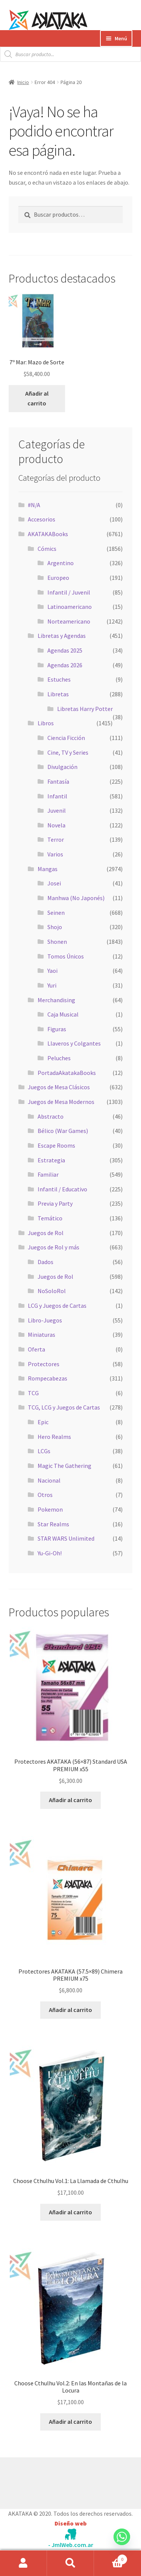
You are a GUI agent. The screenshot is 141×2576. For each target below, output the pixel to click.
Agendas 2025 (64, 650)
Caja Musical (63, 1014)
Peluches (59, 1058)
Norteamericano (68, 621)
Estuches (59, 679)
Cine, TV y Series (67, 752)
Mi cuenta (23, 2563)
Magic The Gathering (64, 1465)
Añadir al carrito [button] (37, 398)
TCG (33, 1393)
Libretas (58, 694)
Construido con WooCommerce (49, 2481)
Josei (54, 883)
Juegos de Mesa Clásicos (59, 1087)
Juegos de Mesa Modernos (61, 1101)
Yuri (51, 985)
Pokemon (50, 1509)
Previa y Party (55, 1203)
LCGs (44, 1451)
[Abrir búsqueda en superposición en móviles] (70, 54)
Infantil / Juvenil (68, 592)
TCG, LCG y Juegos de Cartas (64, 1407)
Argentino (60, 563)
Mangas (48, 869)
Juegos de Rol (46, 1233)
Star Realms (53, 1524)
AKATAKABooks (48, 534)
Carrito (110, 2557)
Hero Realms (54, 1436)
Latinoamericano (69, 606)
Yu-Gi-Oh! (50, 1553)
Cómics (47, 548)
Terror (55, 839)
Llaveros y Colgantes (74, 1043)
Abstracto (51, 1116)
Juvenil (56, 810)
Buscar (70, 2563)
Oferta (36, 1349)
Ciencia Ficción (66, 737)
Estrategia (51, 1160)
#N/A (34, 505)
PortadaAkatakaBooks (67, 1072)
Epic (43, 1422)
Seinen (56, 912)
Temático (50, 1218)
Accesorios (41, 519)
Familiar (48, 1174)
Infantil (57, 796)
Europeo (58, 577)
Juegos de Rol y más (53, 1247)
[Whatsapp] (122, 2544)
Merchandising (56, 1000)
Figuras (56, 1029)
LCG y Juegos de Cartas (57, 1305)
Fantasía (58, 781)
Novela (56, 825)
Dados (45, 1262)
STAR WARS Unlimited (66, 1538)
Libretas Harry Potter (85, 708)
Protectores (43, 1364)
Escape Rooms (56, 1145)
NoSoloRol (52, 1291)
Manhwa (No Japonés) (76, 898)
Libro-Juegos (45, 1320)
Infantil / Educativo (62, 1189)
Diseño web (70, 2523)
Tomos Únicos (65, 956)
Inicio (23, 82)
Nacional (49, 1480)
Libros (46, 723)
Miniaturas (41, 1334)
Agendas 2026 (64, 665)
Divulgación (62, 767)
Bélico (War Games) (63, 1130)
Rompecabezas (47, 1378)
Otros (45, 1494)
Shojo (54, 927)
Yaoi (52, 970)
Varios (55, 854)
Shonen (57, 941)
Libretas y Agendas (62, 635)
